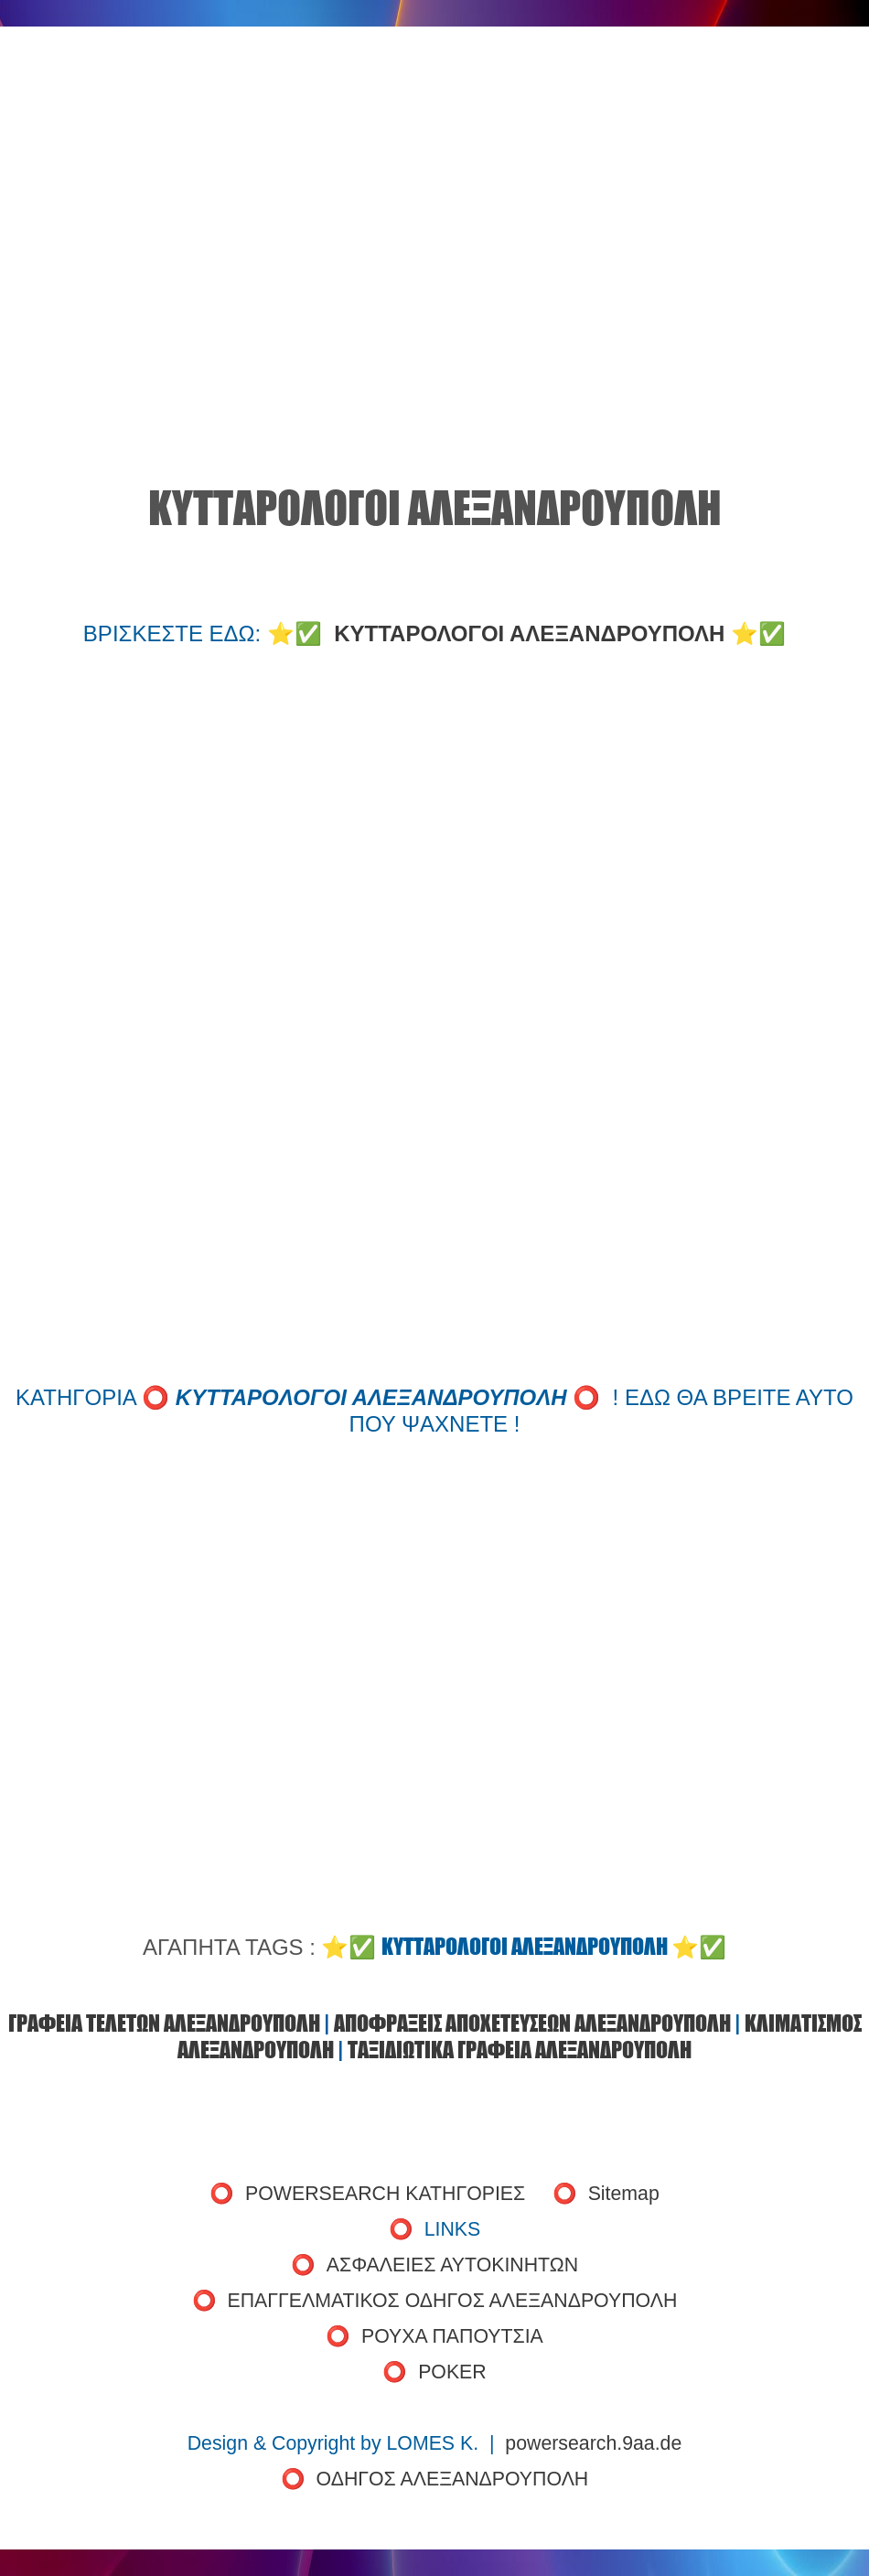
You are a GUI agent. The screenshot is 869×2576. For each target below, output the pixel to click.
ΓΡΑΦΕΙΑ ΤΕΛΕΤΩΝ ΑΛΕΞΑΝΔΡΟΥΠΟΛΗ (164, 2023)
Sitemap (624, 2194)
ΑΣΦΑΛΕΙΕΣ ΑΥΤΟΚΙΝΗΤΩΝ (452, 2265)
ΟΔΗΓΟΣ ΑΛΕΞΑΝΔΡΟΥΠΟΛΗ (452, 2479)
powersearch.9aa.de (593, 2443)
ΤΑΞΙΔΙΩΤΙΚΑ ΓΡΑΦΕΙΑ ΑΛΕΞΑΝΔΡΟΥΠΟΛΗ (520, 2049)
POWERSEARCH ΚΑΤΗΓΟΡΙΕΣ (385, 2194)
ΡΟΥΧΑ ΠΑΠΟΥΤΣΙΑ (452, 2336)
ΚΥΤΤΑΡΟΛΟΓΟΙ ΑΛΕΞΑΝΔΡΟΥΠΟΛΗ (529, 633)
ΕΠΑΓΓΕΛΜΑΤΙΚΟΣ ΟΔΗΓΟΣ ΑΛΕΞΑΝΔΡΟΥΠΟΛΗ (453, 2301)
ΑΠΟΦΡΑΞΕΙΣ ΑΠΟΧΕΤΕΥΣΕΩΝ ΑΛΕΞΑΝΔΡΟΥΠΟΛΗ (532, 2023)
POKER (452, 2372)
